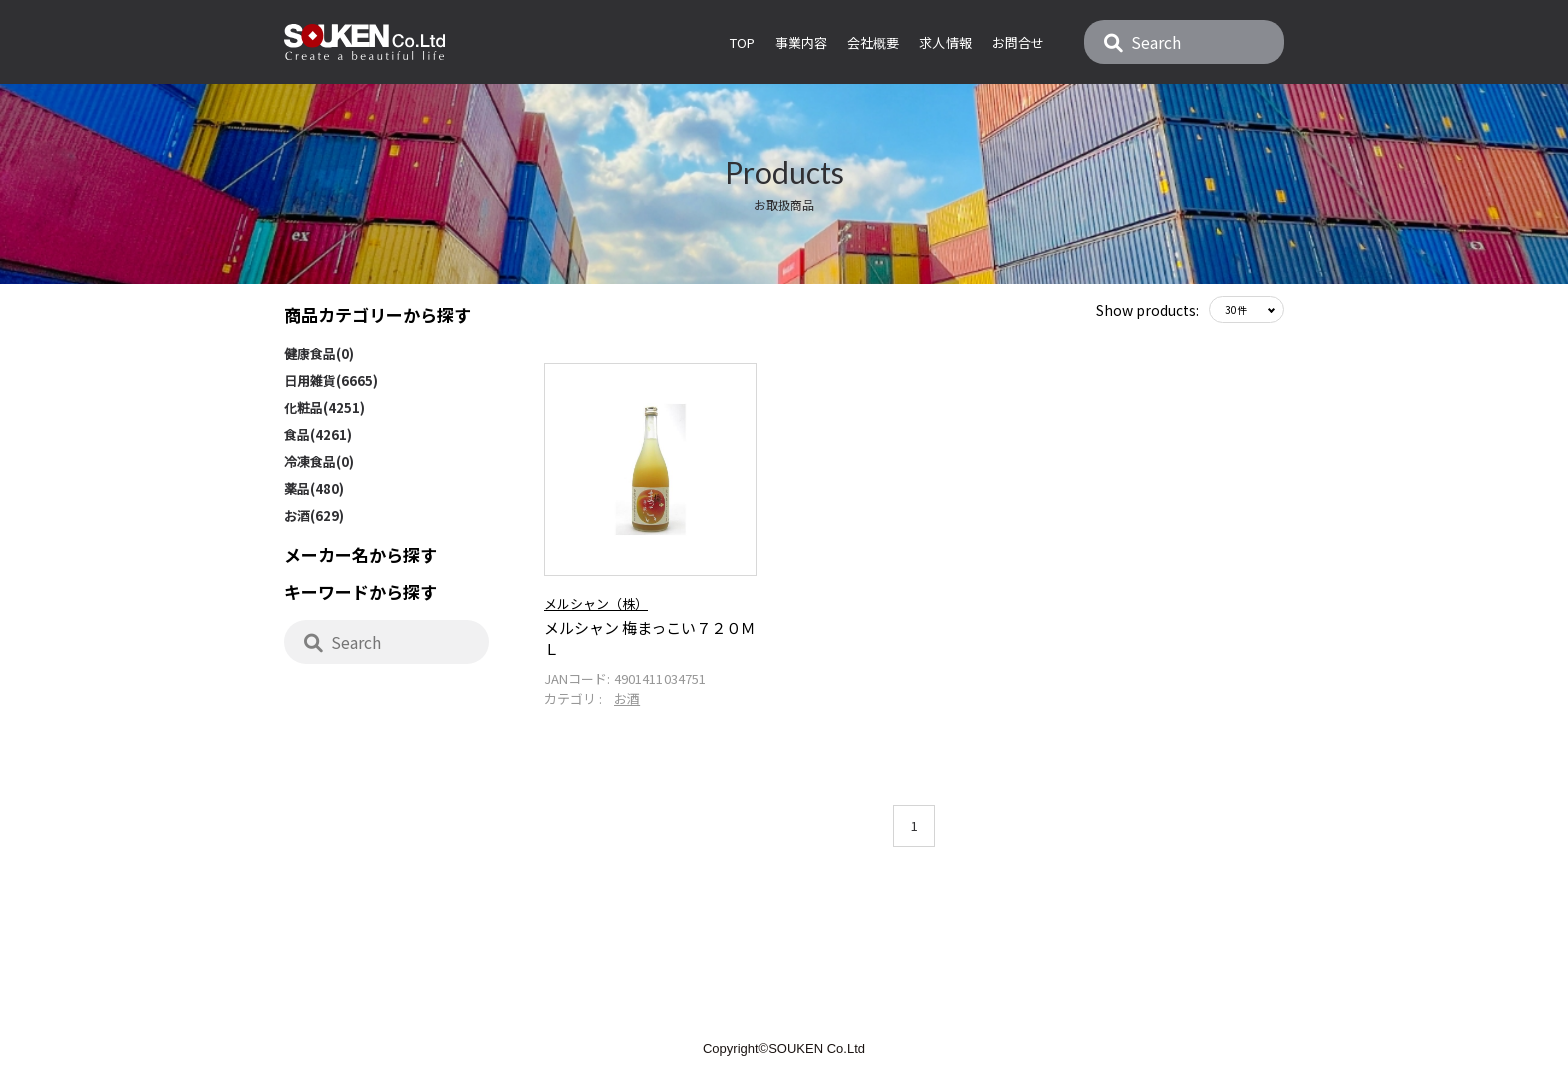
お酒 (627, 694)
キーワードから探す (360, 591)
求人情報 (945, 42)
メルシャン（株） (596, 599)
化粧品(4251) (324, 407)
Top (742, 42)
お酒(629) (314, 515)
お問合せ (1018, 42)
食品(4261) (318, 434)
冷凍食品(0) (319, 461)
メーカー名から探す (360, 554)
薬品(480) (314, 488)
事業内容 (801, 42)
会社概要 (873, 42)
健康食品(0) (319, 353)
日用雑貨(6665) (331, 380)
